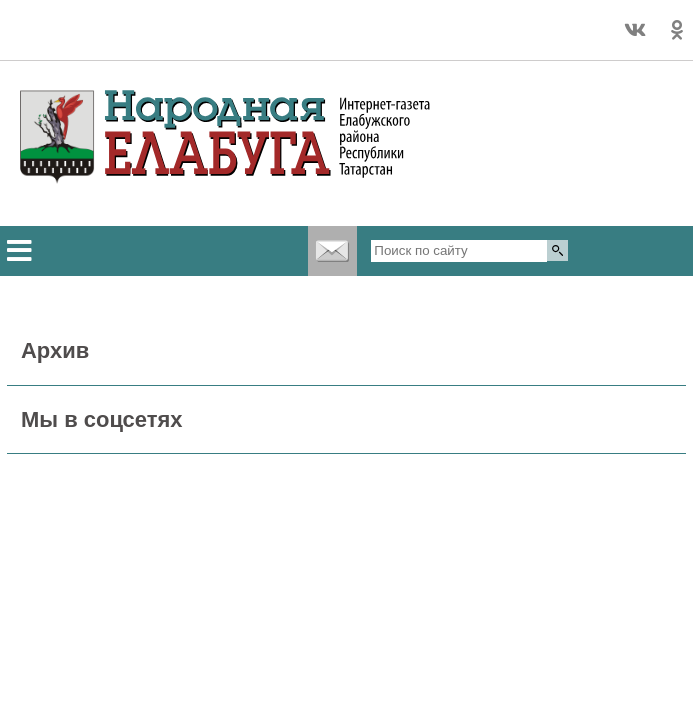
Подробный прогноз (129, 39)
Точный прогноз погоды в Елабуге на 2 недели (129, 21)
